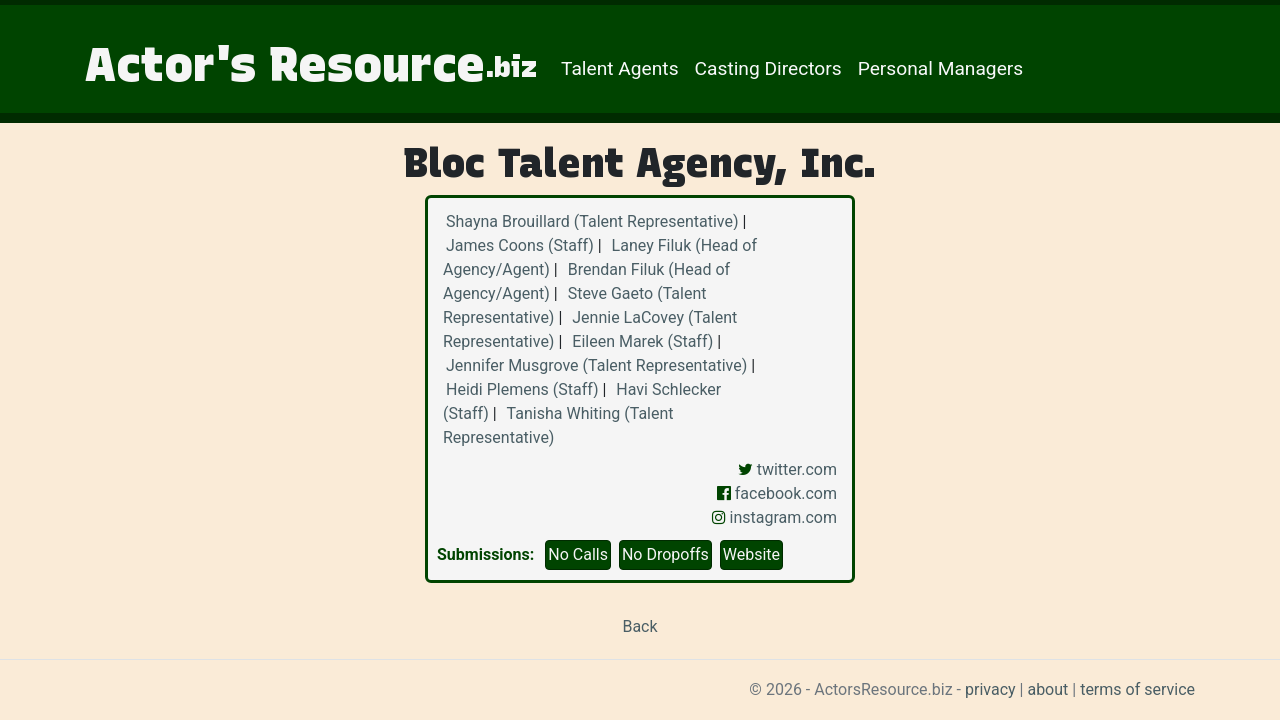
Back (639, 626)
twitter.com (787, 469)
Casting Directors (768, 68)
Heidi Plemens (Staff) (522, 389)
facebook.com (777, 493)
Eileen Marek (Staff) (642, 341)
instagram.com (774, 517)
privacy (990, 689)
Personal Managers (941, 68)
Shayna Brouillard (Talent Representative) (592, 221)
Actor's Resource (311, 64)
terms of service (1137, 689)
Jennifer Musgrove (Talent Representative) (596, 365)
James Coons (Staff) (520, 245)
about (1047, 689)
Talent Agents (620, 68)
